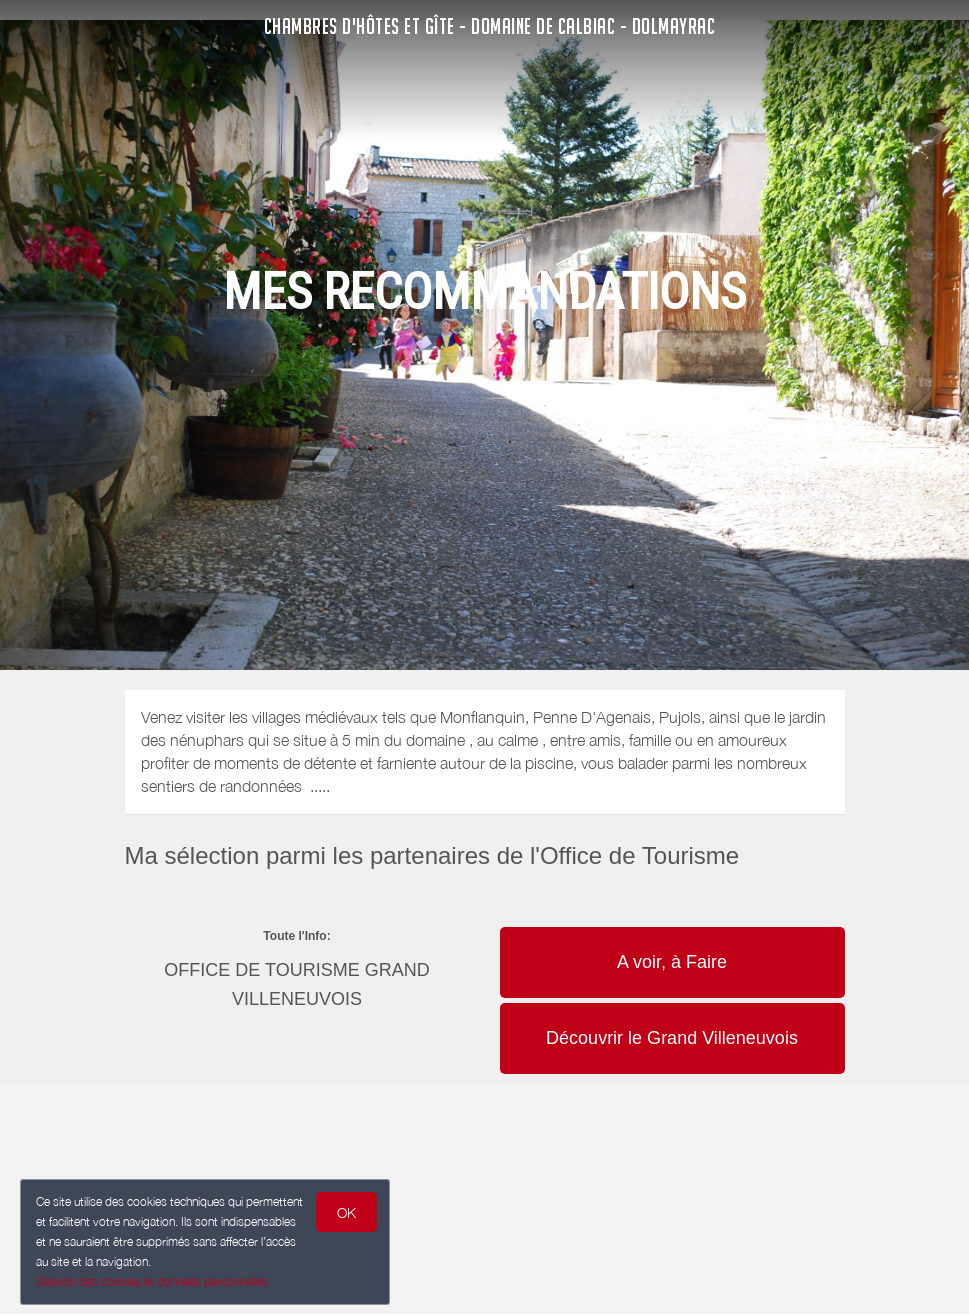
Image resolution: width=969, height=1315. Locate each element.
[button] (672, 925)
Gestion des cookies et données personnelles (152, 1281)
